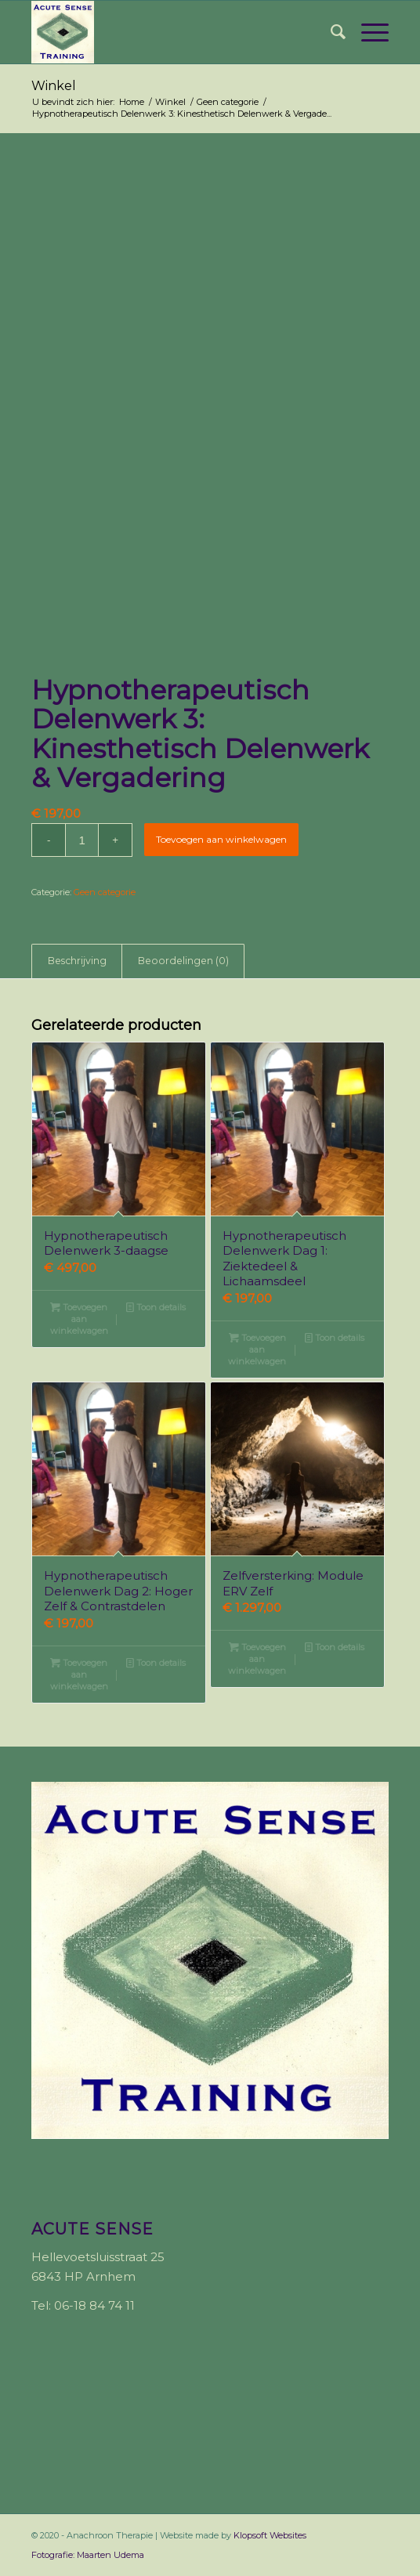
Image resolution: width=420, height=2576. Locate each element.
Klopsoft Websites (270, 2535)
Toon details (156, 1307)
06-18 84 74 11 (94, 2305)
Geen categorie (105, 892)
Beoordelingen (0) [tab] (183, 960)
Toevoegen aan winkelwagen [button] (79, 1318)
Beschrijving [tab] (77, 960)
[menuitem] (330, 32)
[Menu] (367, 32)
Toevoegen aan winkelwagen (221, 839)
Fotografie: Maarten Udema (87, 2554)
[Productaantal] (82, 840)
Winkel (53, 85)
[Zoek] (330, 32)
